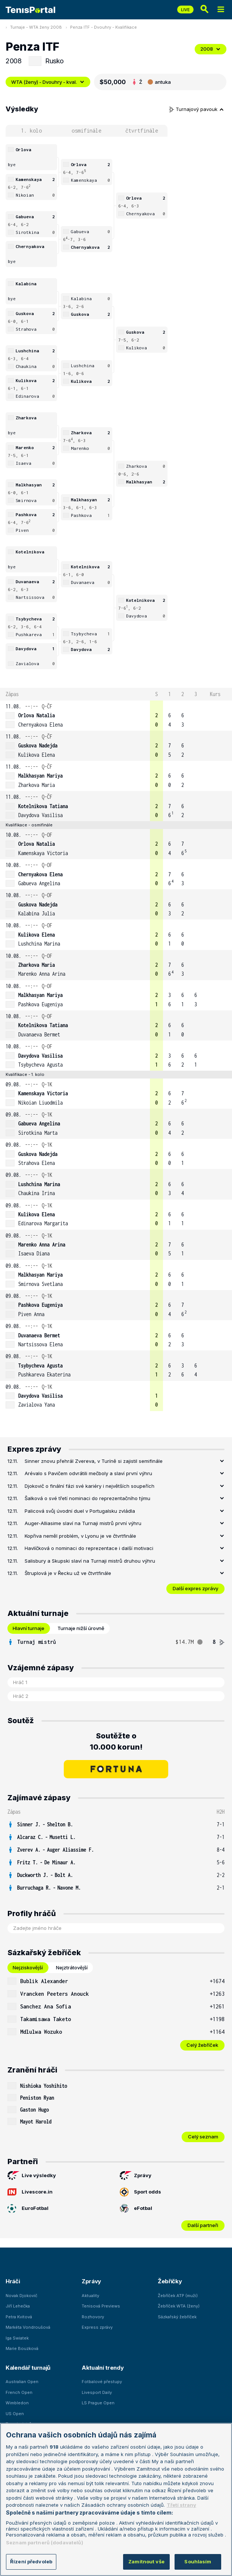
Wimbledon (17, 2402)
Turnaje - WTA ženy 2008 (36, 27)
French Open (19, 2392)
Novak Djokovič (21, 2295)
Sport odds (140, 2192)
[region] (116, 2499)
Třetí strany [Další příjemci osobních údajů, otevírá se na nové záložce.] (181, 2505)
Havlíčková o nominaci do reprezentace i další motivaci (89, 1548)
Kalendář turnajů (28, 2367)
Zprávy (135, 2175)
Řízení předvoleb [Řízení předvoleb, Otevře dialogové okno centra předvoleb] (31, 2561)
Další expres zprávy (195, 1588)
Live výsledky (31, 2175)
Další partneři (203, 2225)
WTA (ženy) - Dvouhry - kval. (48, 82)
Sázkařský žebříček (177, 2316)
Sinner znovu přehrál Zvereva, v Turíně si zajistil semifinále (94, 1461)
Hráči (13, 2281)
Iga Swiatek (17, 2338)
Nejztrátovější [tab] (72, 1967)
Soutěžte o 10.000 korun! (116, 1741)
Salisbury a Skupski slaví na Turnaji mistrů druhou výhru (90, 1561)
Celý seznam (203, 2137)
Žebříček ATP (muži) (178, 2295)
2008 (210, 49)
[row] (116, 716)
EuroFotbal (27, 2208)
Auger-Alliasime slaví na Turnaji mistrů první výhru (83, 1523)
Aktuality (90, 2295)
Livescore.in (30, 2191)
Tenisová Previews (101, 2306)
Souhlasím (197, 2561)
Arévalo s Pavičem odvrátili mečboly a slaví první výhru (88, 1473)
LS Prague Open (98, 2402)
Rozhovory (93, 2316)
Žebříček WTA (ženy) (179, 2306)
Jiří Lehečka (18, 2306)
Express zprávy (97, 2327)
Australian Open (22, 2381)
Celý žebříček (202, 2045)
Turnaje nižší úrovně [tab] (80, 1628)
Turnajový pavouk (196, 109)
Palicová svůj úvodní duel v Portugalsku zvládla (80, 1511)
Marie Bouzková (22, 2348)
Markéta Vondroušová (28, 2327)
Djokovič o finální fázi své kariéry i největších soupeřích (89, 1486)
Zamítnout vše (146, 2561)
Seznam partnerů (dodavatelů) (44, 2542)
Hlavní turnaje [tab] (28, 1628)
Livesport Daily (97, 2392)
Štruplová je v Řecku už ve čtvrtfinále (68, 1573)
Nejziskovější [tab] (28, 1967)
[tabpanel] (116, 1642)
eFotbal (136, 2208)
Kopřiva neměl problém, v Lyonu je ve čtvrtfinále (80, 1536)
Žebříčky (170, 2281)
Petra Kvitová (19, 2316)
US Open (15, 2413)
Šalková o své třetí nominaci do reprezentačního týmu (87, 1498)
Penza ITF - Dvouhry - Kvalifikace (103, 27)
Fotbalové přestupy (102, 2381)
